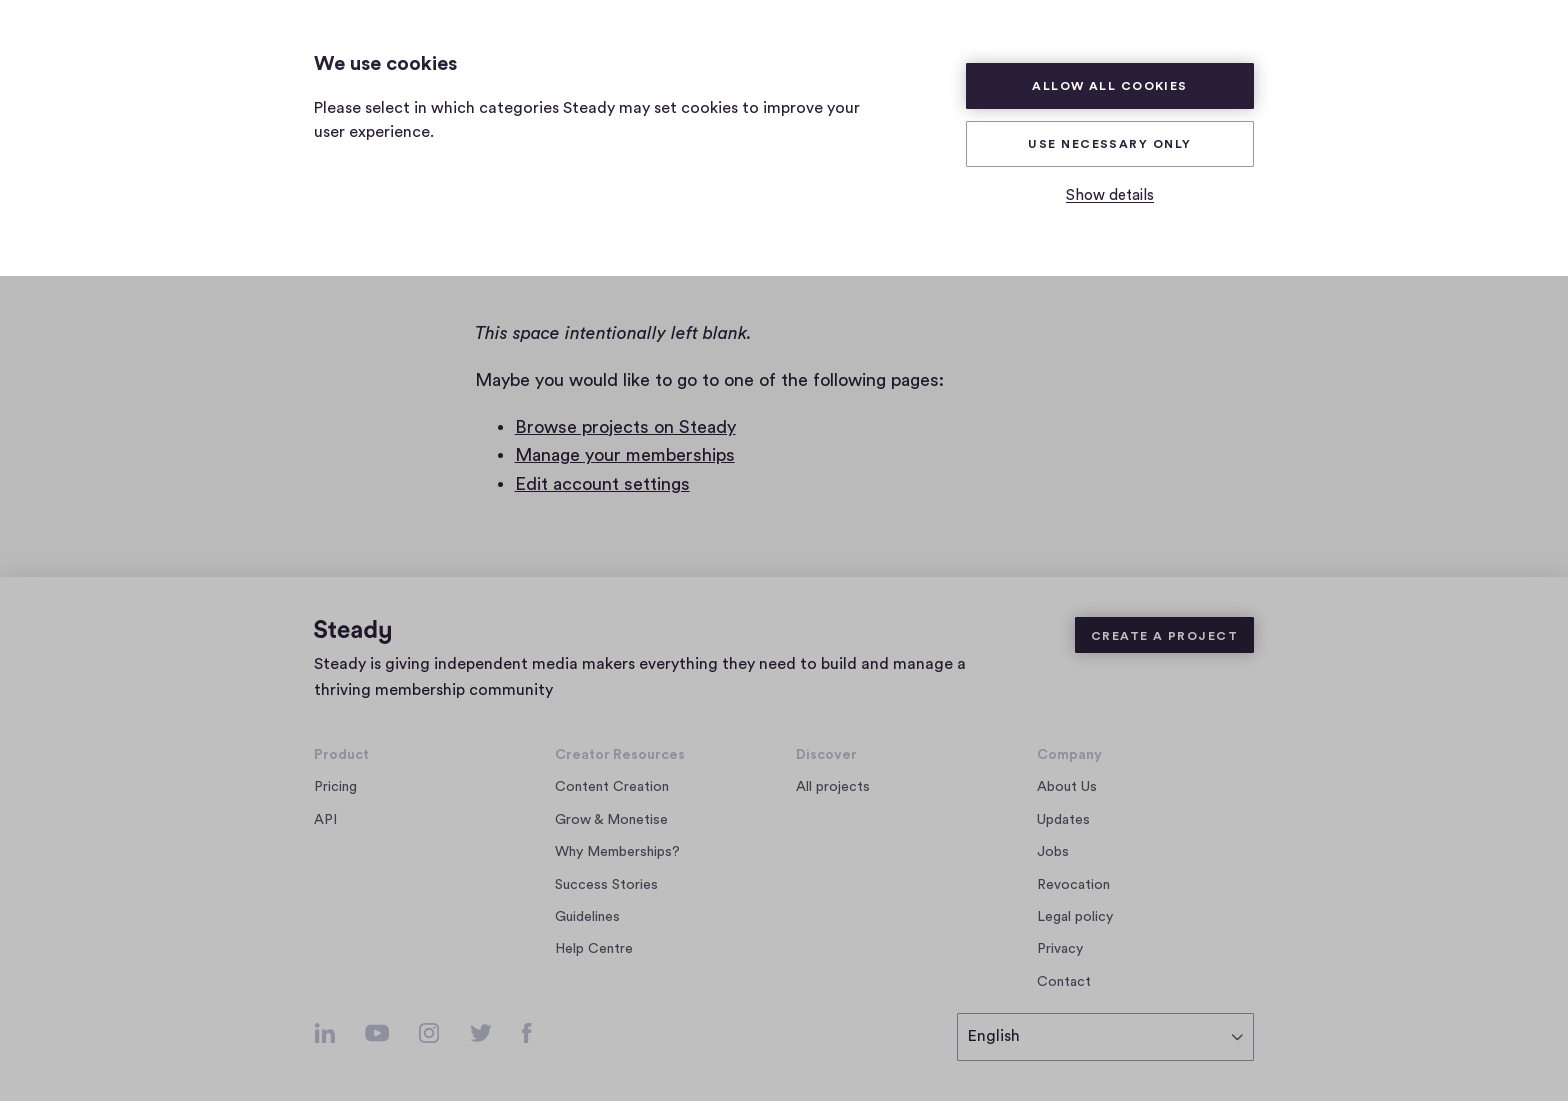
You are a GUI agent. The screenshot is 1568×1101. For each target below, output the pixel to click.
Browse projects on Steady (625, 427)
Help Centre (594, 949)
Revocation (1073, 885)
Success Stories (606, 885)
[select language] (1105, 1037)
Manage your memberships (625, 455)
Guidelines (587, 917)
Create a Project (1164, 636)
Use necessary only (1109, 144)
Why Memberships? (617, 852)
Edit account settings (602, 484)
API (325, 820)
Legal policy (1075, 917)
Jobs (1058, 852)
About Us (1067, 787)
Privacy (1060, 949)
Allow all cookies (1110, 86)
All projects (833, 787)
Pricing (335, 787)
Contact (1064, 982)
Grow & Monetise (611, 820)
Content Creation (612, 787)
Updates (1063, 820)
